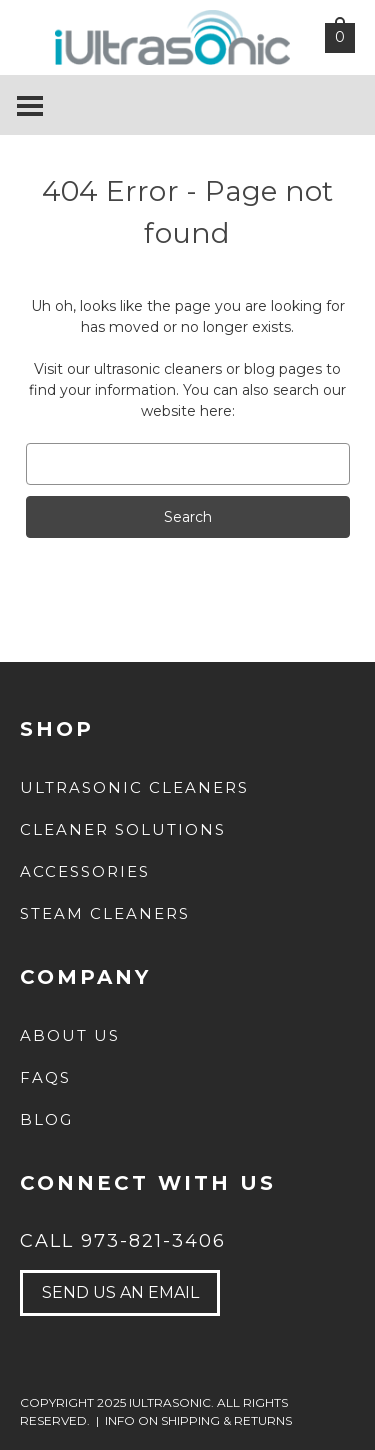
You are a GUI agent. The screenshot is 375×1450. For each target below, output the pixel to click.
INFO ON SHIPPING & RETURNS (198, 1420)
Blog (46, 1119)
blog (259, 369)
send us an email (120, 1292)
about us (70, 1035)
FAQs (45, 1077)
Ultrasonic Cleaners (134, 787)
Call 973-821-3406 (123, 1241)
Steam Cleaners (105, 913)
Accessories (85, 871)
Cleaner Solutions (123, 829)
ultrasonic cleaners (158, 369)
